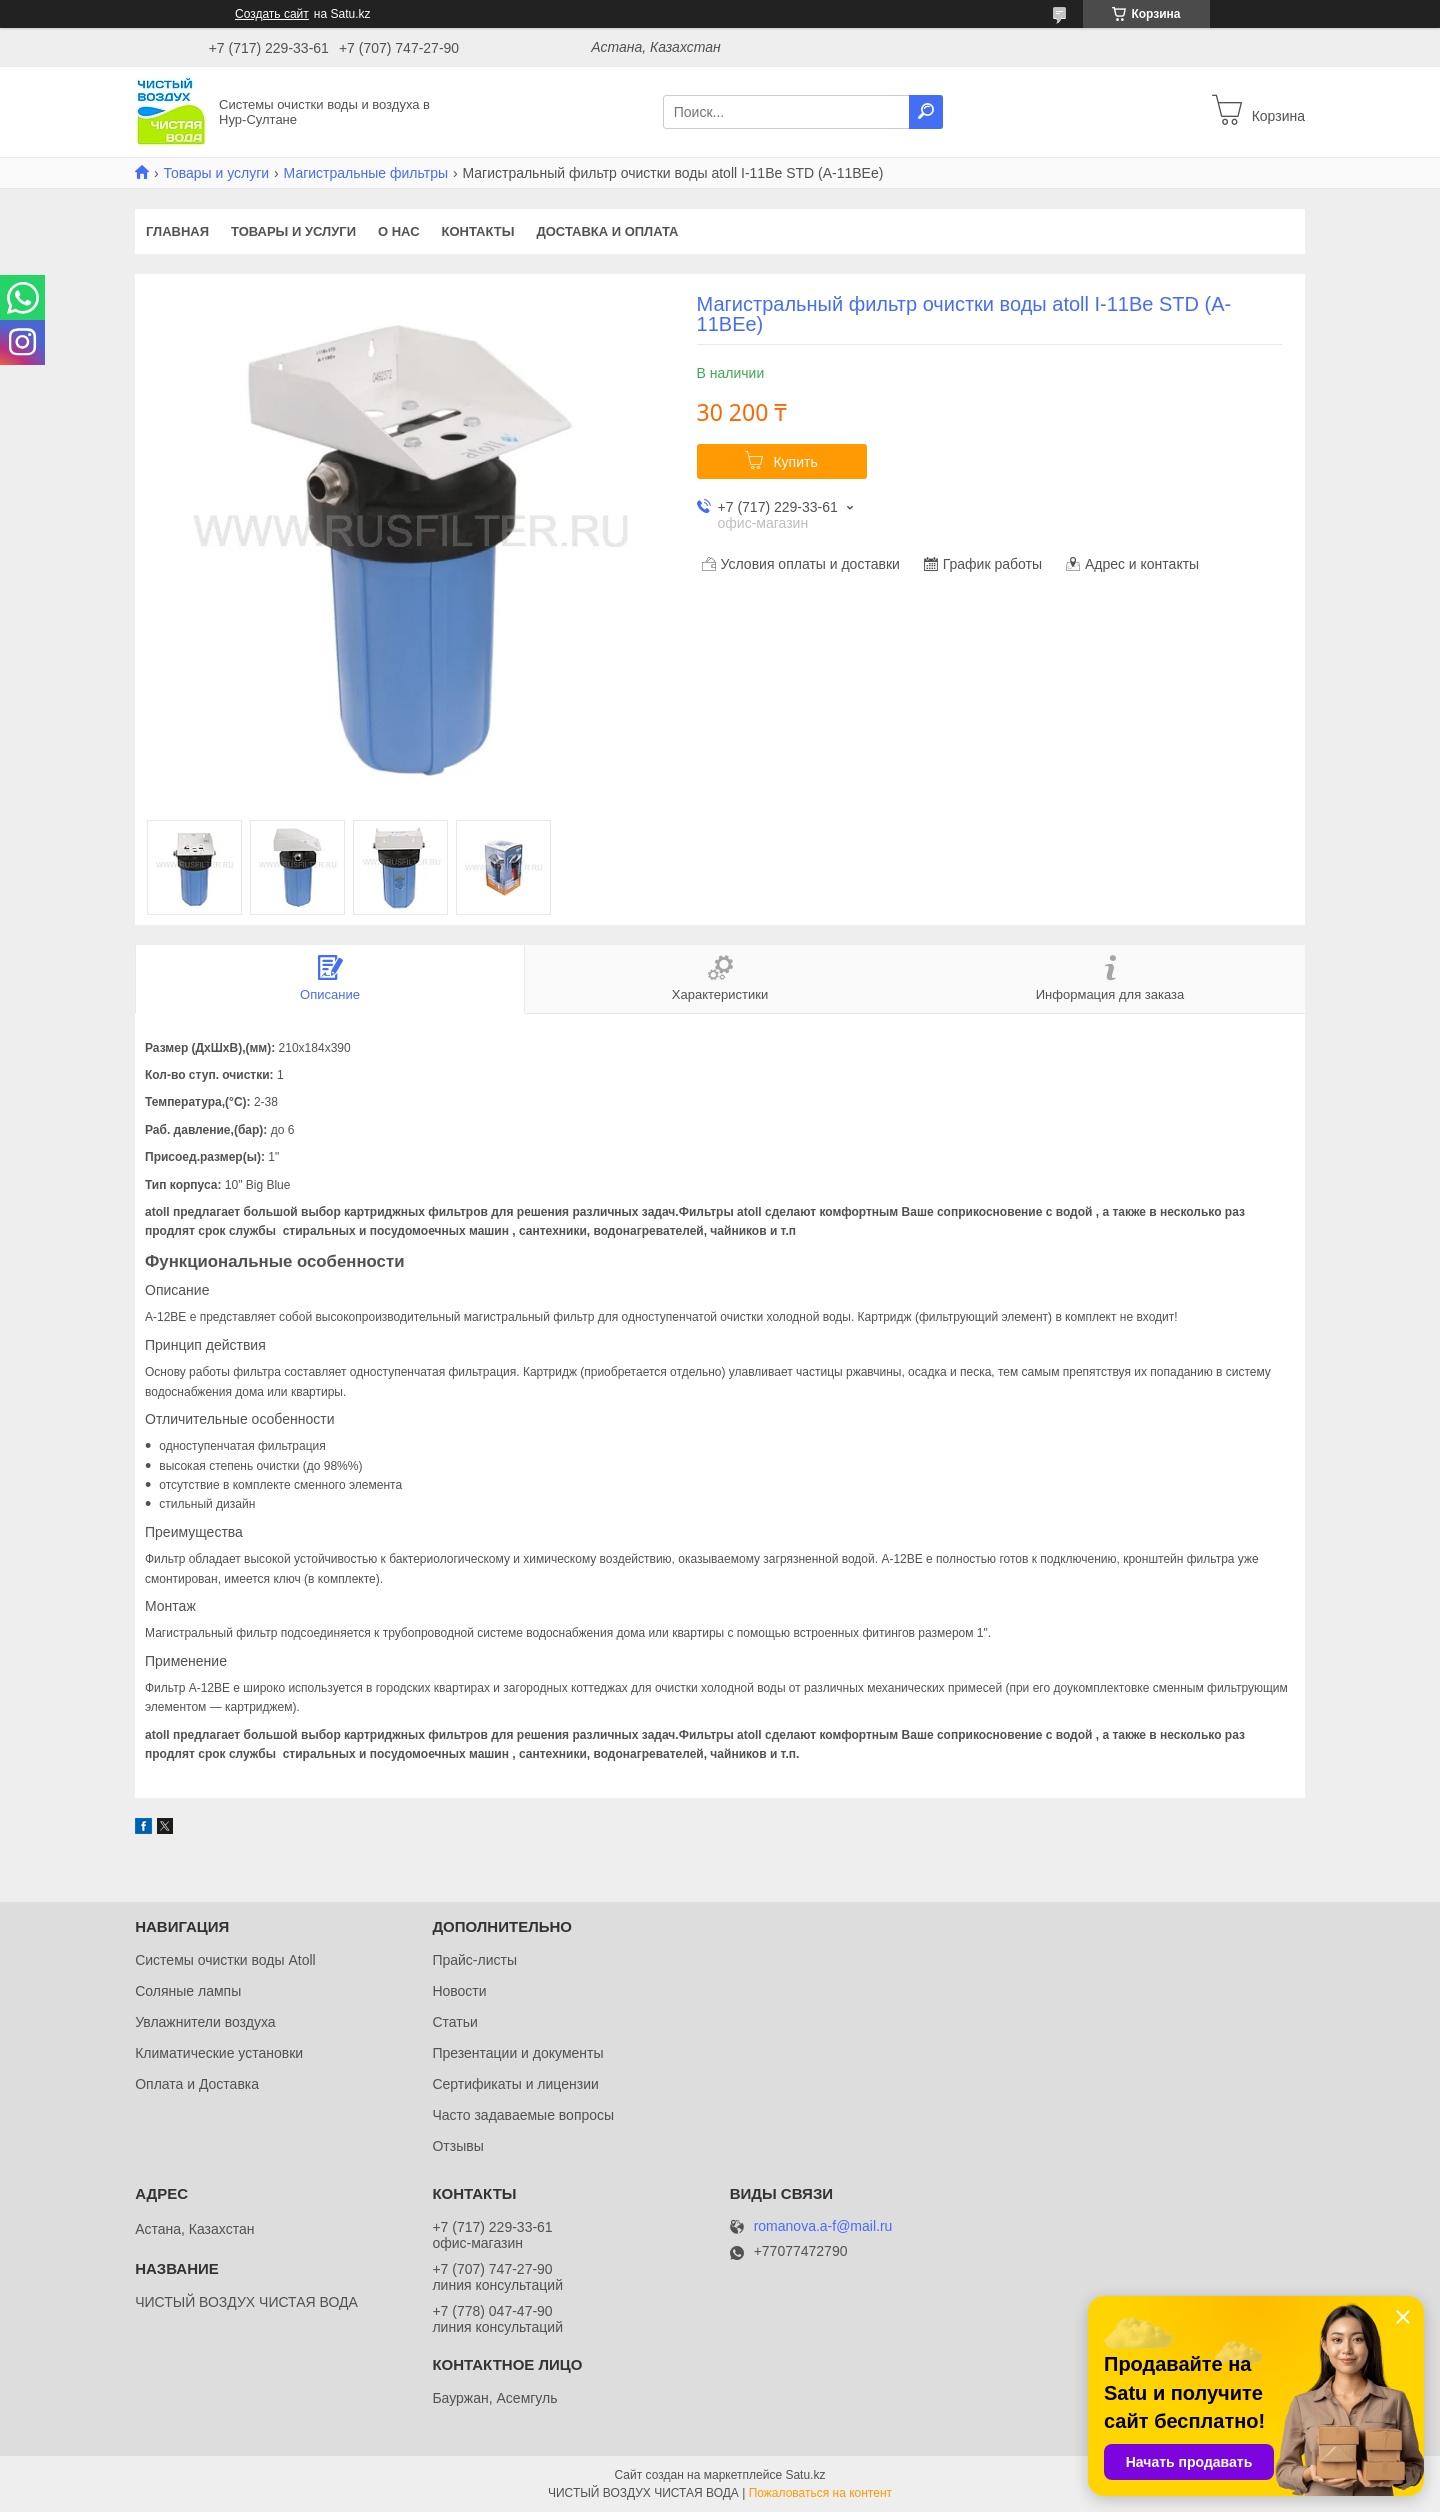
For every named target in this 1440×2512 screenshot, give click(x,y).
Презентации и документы (517, 2053)
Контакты (478, 231)
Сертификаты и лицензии (515, 2084)
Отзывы (457, 2146)
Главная (177, 231)
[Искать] (926, 112)
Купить (795, 462)
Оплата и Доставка (197, 2084)
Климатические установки (219, 2053)
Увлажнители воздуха (205, 2022)
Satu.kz (805, 2475)
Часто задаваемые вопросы (523, 2115)
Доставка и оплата (607, 231)
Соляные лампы (188, 1991)
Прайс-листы (474, 1960)
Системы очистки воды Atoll (225, 1960)
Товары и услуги (216, 173)
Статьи (454, 2022)
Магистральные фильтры (366, 173)
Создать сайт (272, 14)
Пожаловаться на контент (820, 2493)
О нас (399, 231)
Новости (459, 1991)
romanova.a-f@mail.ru (823, 2226)
